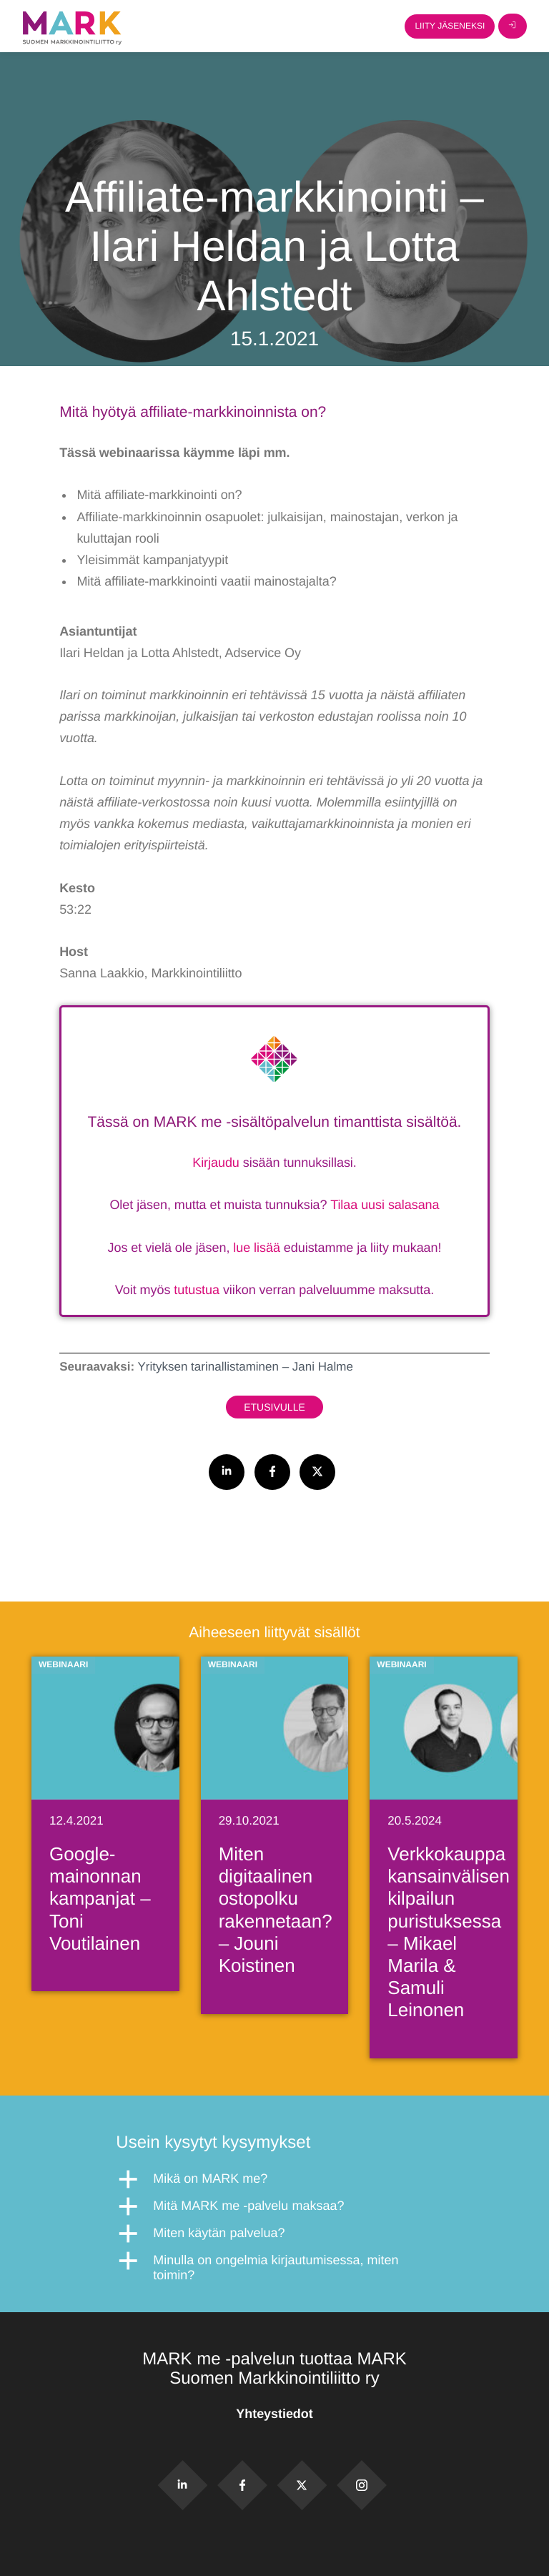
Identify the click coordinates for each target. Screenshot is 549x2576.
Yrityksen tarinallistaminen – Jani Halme (244, 1366)
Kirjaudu (215, 1162)
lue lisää (256, 1247)
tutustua (196, 1290)
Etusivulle (274, 1407)
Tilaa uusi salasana (384, 1205)
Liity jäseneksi (450, 26)
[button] (274, 2179)
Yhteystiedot (274, 2414)
